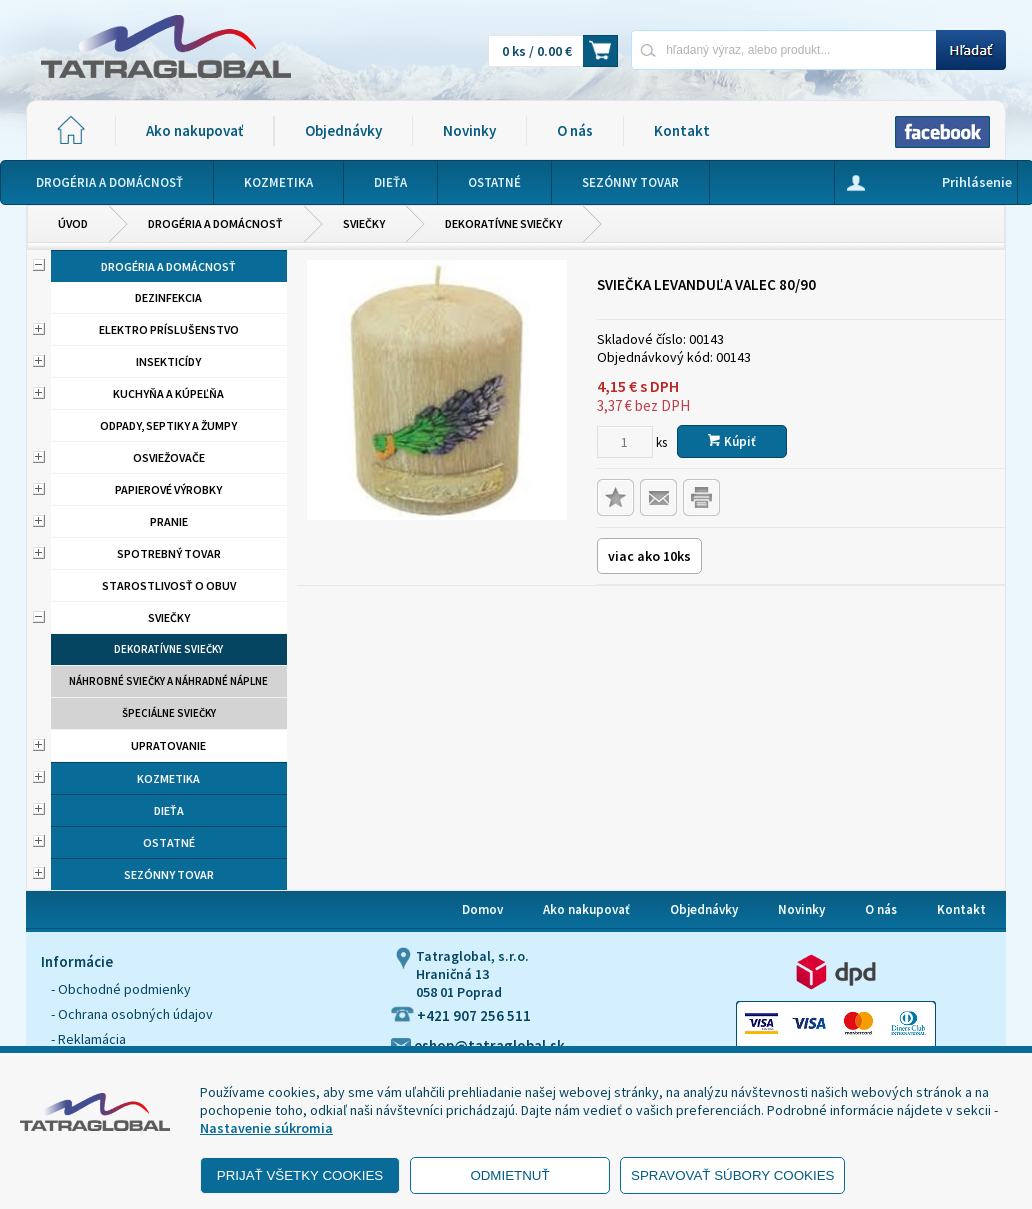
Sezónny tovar (169, 874)
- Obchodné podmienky (121, 989)
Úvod (73, 223)
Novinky (469, 130)
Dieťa (169, 810)
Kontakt (682, 130)
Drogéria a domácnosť (215, 223)
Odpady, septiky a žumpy (168, 425)
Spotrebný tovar (169, 553)
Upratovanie (168, 745)
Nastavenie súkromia (266, 1128)
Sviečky (364, 223)
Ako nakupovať (194, 130)
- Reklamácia (88, 1039)
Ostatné (169, 842)
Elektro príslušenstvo (169, 329)
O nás (575, 130)
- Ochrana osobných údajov (132, 1014)
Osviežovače (169, 457)
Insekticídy (168, 361)
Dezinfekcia (168, 297)
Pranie (169, 521)
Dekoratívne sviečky (503, 223)
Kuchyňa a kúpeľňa (168, 393)
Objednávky (343, 130)
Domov (482, 909)
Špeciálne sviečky (169, 713)
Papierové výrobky (168, 489)
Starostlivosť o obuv (169, 585)
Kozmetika (168, 778)
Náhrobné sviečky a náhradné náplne (168, 681)
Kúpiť (732, 441)
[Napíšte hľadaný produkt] (783, 49)
